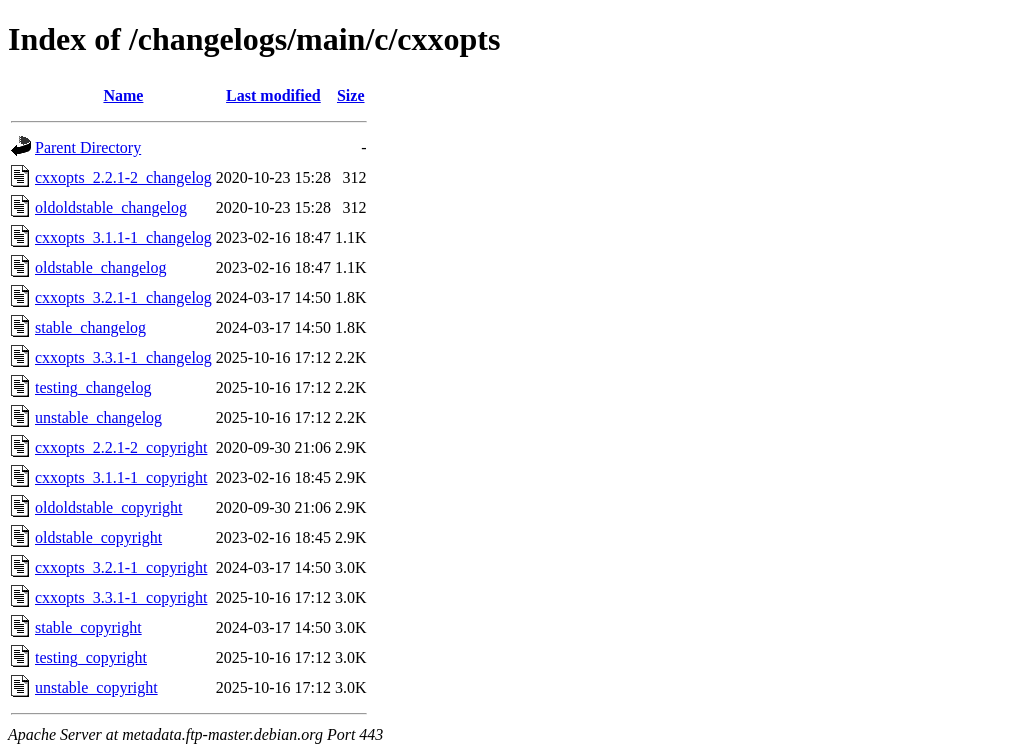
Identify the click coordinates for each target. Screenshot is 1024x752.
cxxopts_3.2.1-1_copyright (121, 567)
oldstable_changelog (101, 267)
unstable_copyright (96, 687)
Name (123, 95)
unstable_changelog (98, 417)
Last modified (273, 95)
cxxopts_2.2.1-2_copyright (121, 447)
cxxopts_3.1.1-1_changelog (123, 237)
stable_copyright (88, 627)
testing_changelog (93, 387)
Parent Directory (88, 147)
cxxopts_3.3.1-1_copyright (121, 597)
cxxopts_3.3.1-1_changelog (123, 357)
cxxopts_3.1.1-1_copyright (121, 477)
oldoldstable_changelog (111, 207)
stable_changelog (90, 327)
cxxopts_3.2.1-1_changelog (123, 297)
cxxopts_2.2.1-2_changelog (123, 177)
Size (351, 95)
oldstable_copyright (98, 537)
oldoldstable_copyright (109, 507)
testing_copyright (91, 657)
